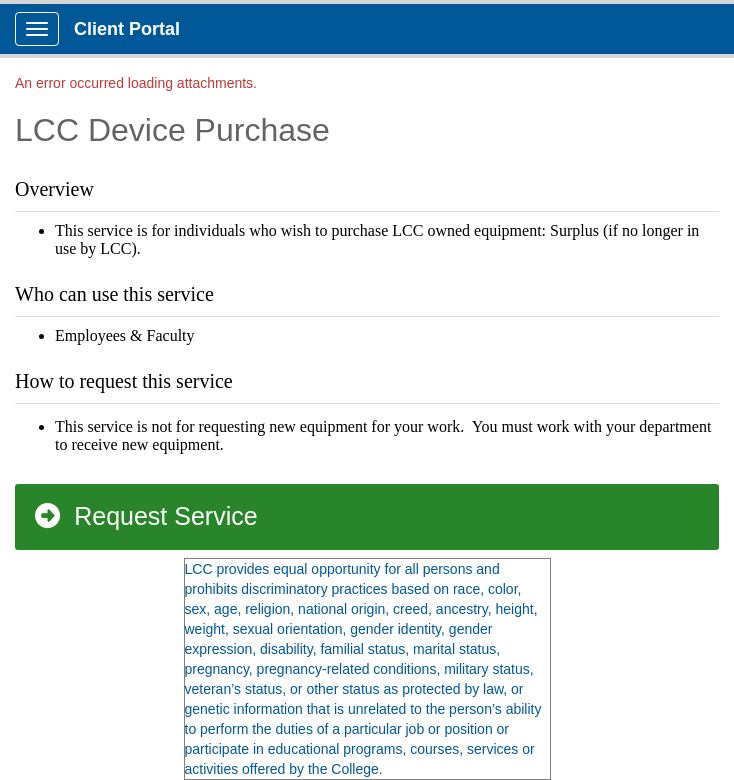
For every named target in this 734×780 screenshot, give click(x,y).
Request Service (145, 516)
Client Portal (127, 29)
